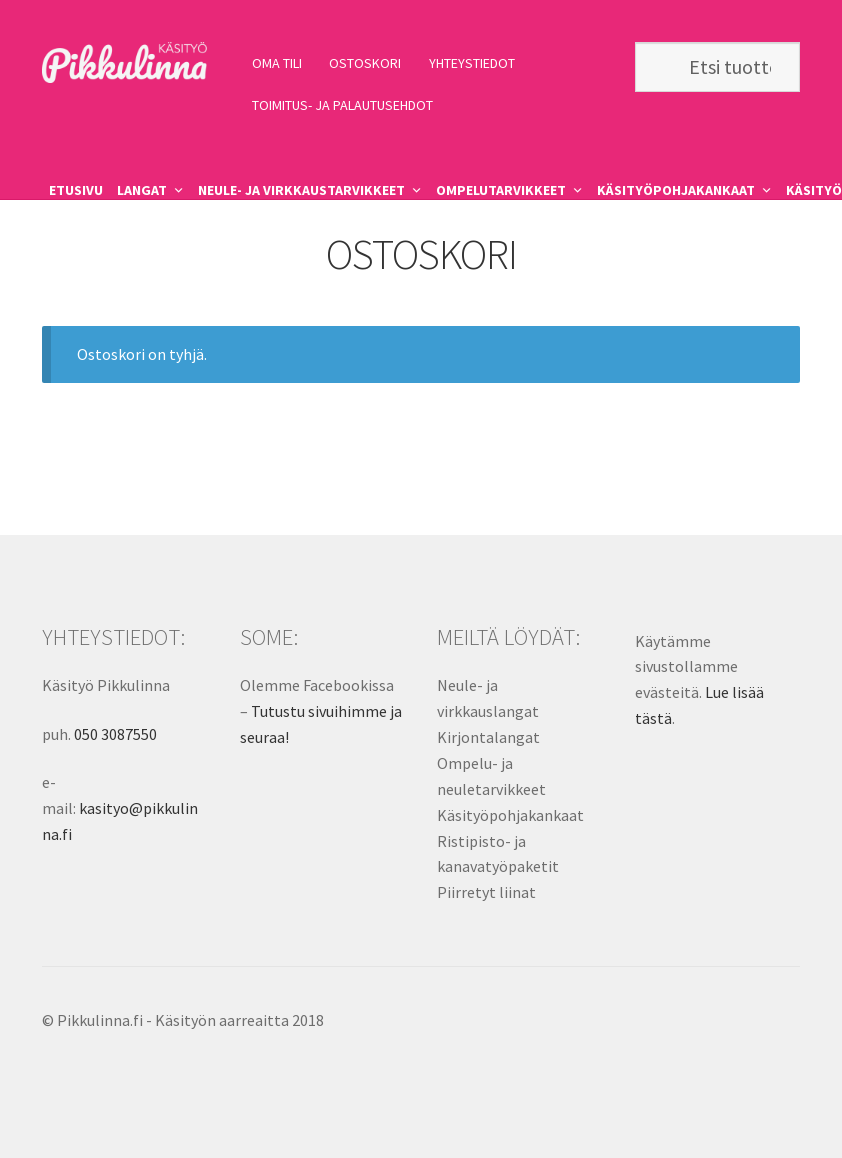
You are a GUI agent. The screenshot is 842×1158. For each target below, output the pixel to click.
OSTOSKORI (365, 63)
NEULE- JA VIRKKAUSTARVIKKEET (301, 190)
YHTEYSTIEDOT (472, 63)
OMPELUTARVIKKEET (501, 190)
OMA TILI (277, 63)
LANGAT (142, 190)
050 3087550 (115, 734)
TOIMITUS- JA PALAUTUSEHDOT (342, 105)
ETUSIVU (76, 190)
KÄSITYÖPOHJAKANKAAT (676, 190)
